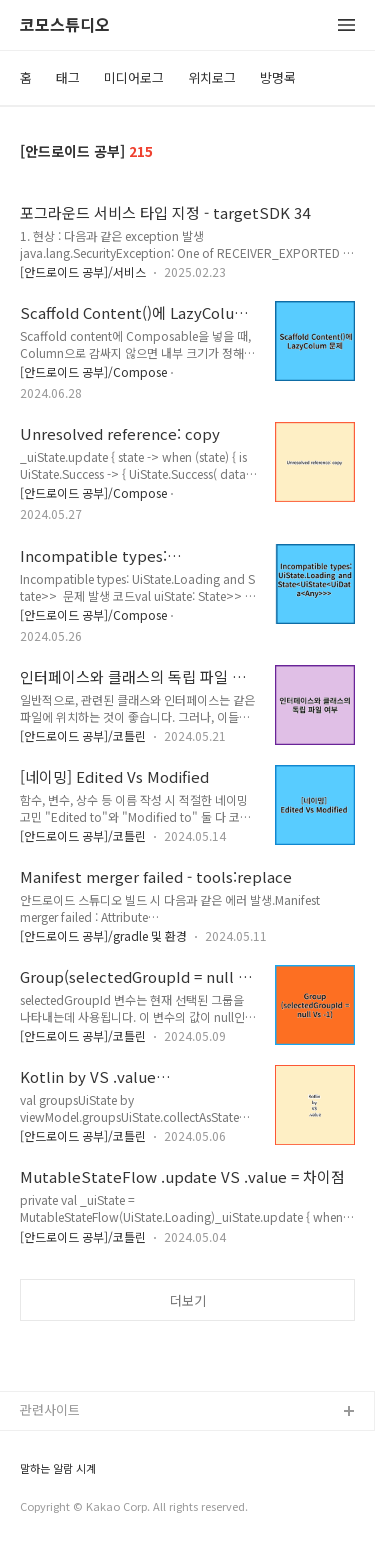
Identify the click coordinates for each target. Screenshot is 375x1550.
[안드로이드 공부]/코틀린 (83, 735)
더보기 (188, 1300)
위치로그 (212, 77)
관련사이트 (50, 1409)
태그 (68, 77)
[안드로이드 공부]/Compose (93, 371)
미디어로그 (134, 77)
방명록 (278, 77)
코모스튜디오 (65, 25)
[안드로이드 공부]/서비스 (83, 271)
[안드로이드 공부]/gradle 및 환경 (103, 935)
